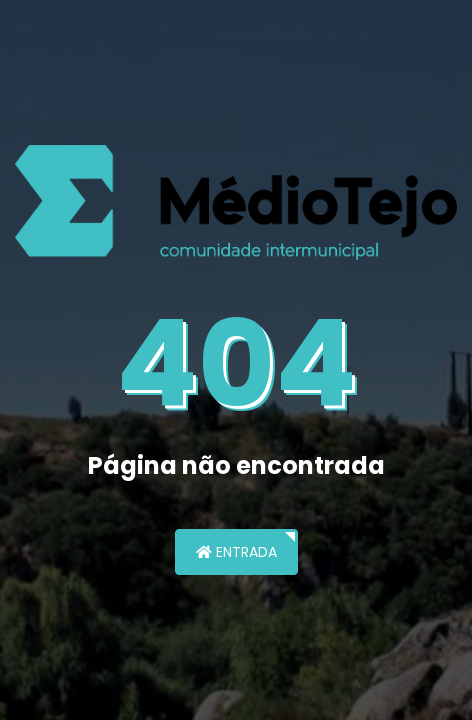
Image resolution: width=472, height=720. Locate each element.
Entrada (236, 552)
